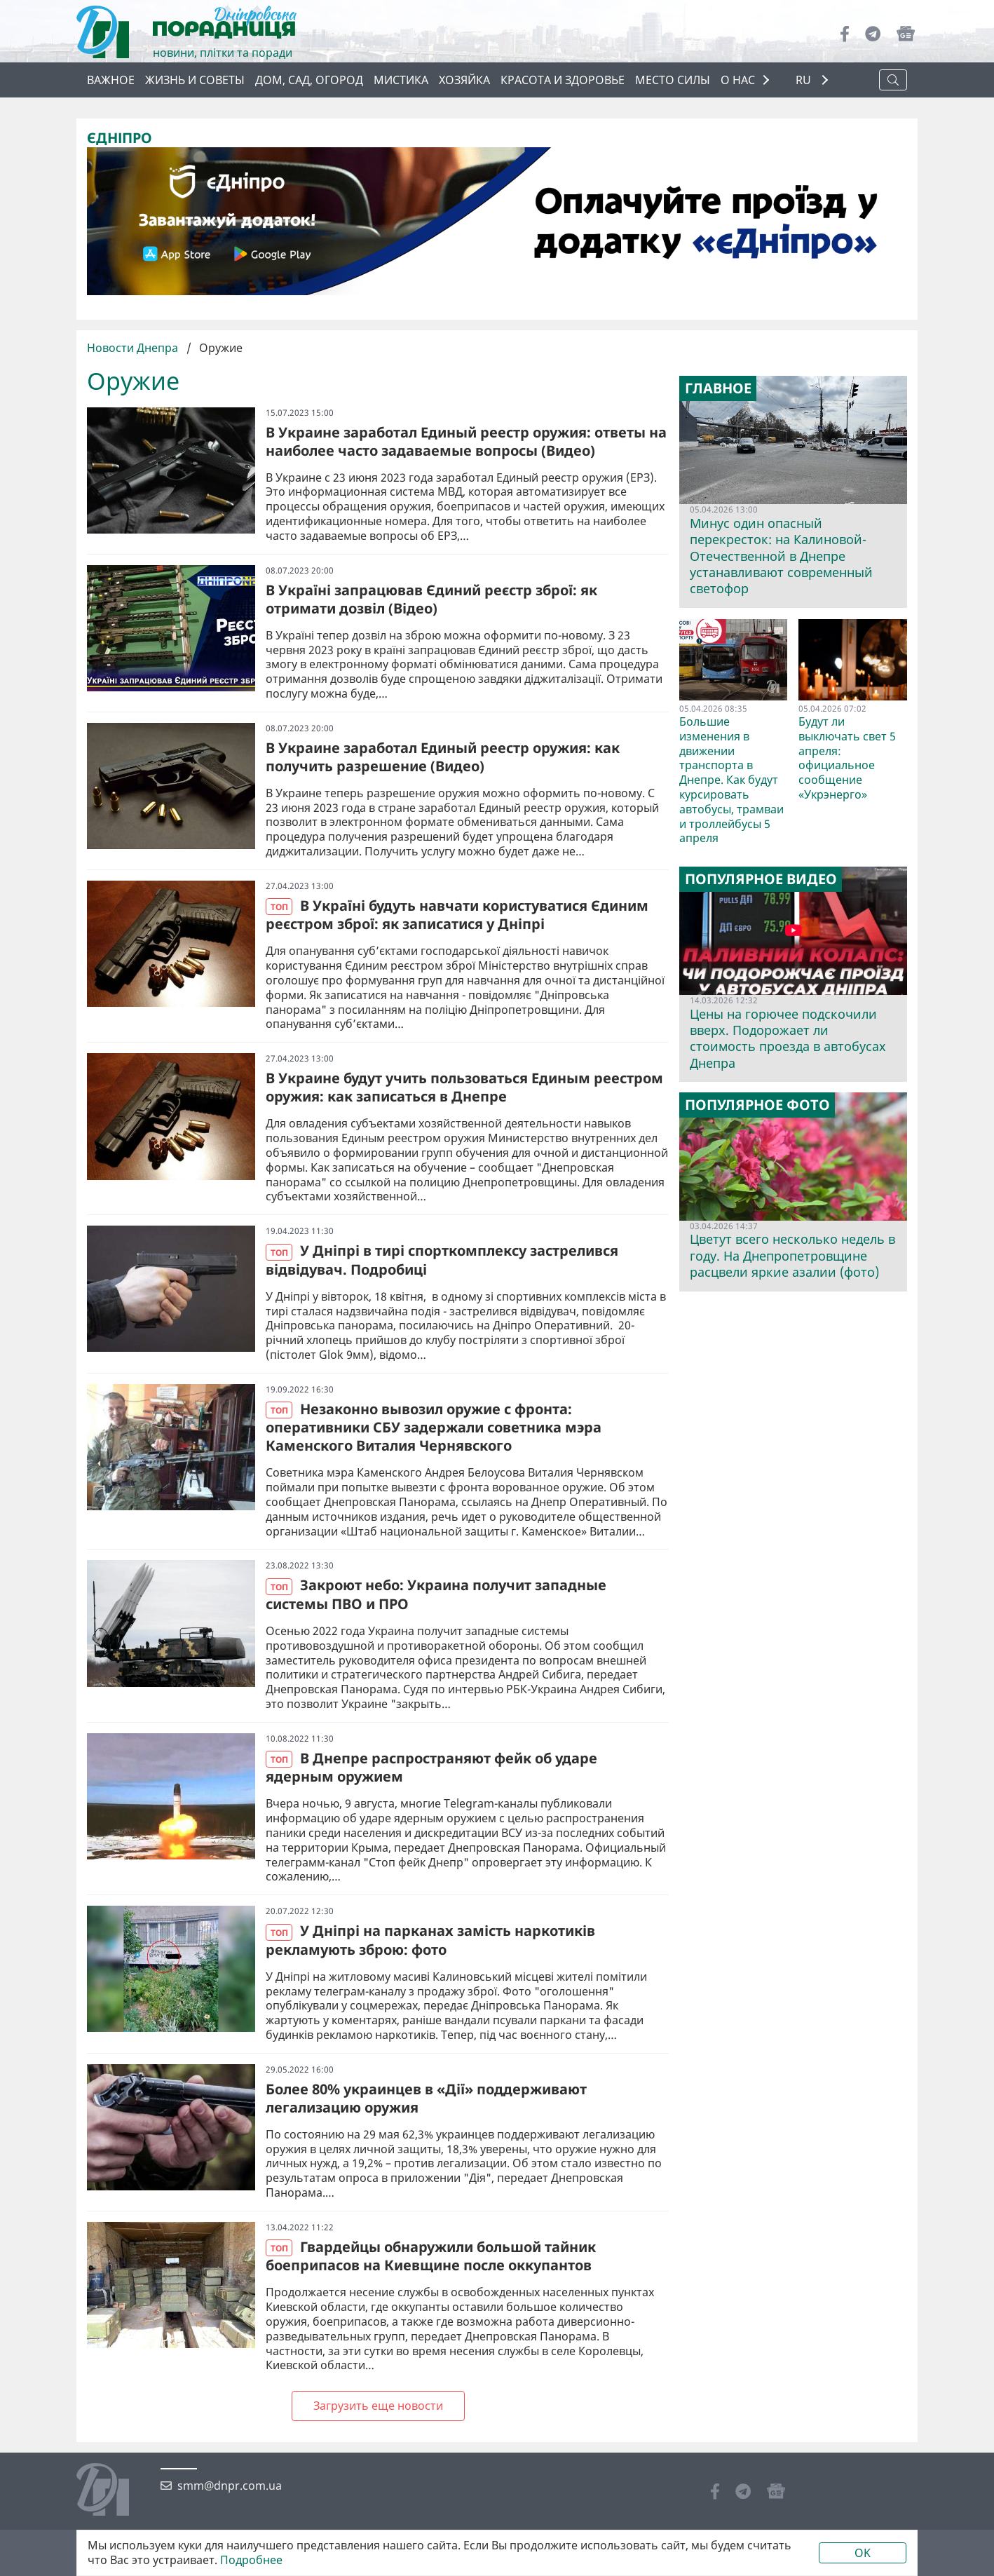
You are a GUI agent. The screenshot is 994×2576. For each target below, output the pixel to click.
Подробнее (251, 2560)
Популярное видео (761, 879)
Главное (718, 388)
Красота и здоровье (563, 80)
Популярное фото (757, 1105)
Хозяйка (464, 80)
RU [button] (805, 80)
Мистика (401, 80)
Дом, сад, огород (309, 80)
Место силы (672, 80)
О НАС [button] (738, 80)
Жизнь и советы (195, 80)
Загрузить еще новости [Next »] (378, 2405)
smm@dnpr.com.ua (229, 2486)
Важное (111, 80)
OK (863, 2553)
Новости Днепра (134, 347)
